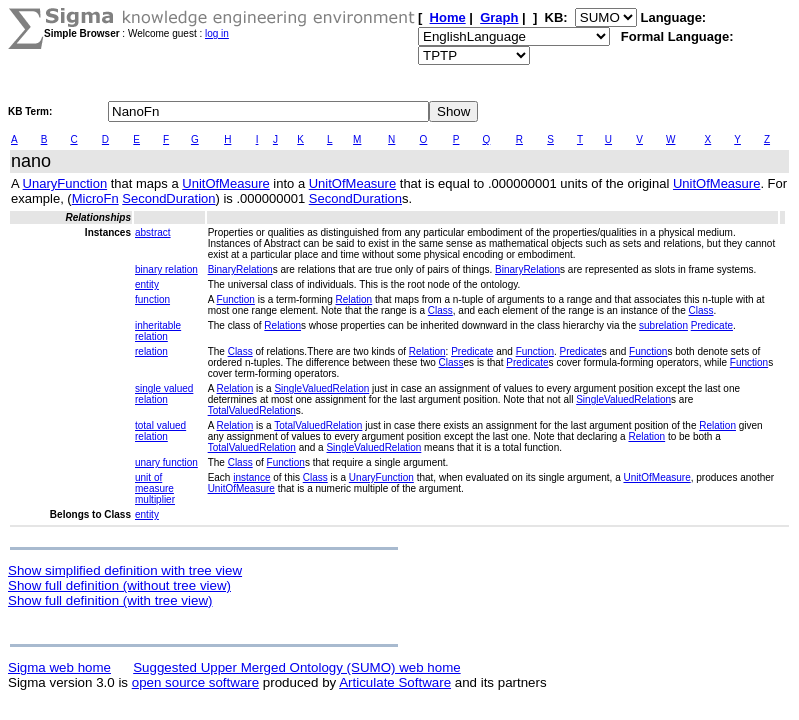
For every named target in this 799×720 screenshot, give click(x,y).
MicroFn (95, 198)
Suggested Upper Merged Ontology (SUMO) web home (296, 667)
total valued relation (160, 431)
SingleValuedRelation (321, 388)
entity (147, 284)
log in (217, 33)
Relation (353, 299)
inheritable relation (158, 331)
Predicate (712, 325)
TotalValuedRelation (252, 410)
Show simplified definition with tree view (125, 570)
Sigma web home (59, 667)
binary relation (166, 269)
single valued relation (164, 394)
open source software (195, 682)
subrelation (663, 325)
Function (236, 299)
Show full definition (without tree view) (119, 585)
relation (151, 351)
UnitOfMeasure (225, 183)
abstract (153, 232)
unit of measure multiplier (155, 488)
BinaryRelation (240, 269)
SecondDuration (168, 198)
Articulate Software (395, 682)
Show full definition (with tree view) (110, 600)
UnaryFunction (65, 183)
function (152, 299)
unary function (166, 462)
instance (251, 477)
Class (440, 310)
